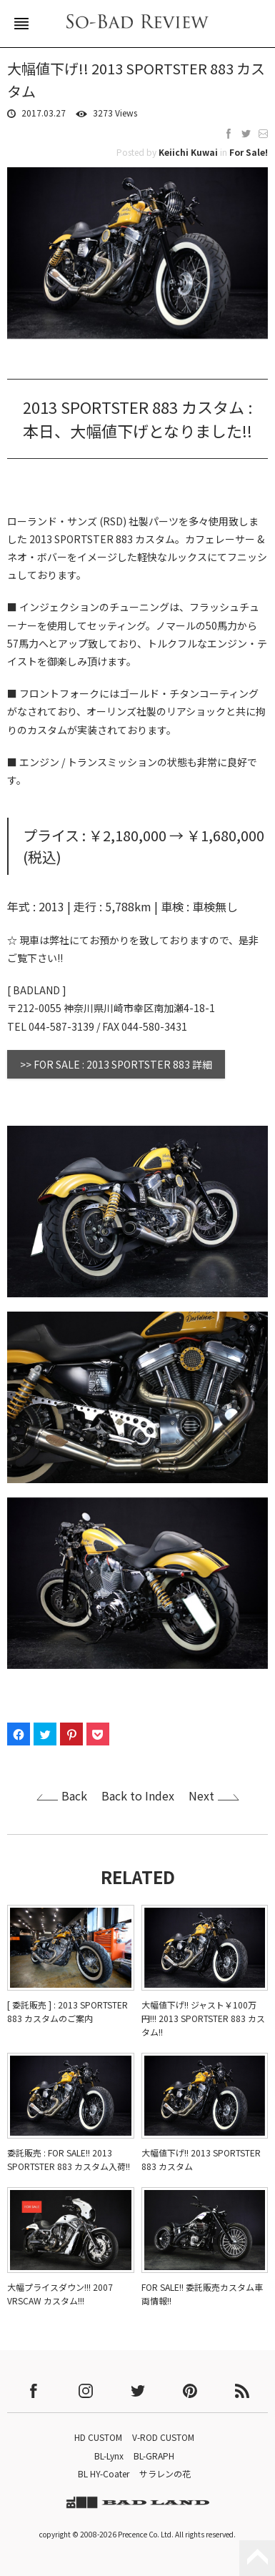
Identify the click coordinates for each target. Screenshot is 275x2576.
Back (74, 1795)
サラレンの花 (165, 2473)
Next (201, 1795)
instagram (86, 2391)
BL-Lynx (109, 2455)
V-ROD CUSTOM (163, 2437)
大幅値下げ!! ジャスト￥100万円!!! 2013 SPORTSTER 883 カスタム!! (203, 2018)
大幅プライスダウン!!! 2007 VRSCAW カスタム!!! (60, 2294)
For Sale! (248, 152)
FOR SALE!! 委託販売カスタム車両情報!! (202, 2294)
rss (242, 2391)
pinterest (190, 2391)
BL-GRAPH (154, 2455)
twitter (138, 2391)
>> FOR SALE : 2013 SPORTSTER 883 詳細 (116, 1064)
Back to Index (137, 1795)
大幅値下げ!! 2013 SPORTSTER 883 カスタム (201, 2159)
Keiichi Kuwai (188, 152)
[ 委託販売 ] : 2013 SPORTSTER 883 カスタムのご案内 (67, 2011)
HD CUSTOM (98, 2437)
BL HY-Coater (103, 2473)
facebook (33, 2391)
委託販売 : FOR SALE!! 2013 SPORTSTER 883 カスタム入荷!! (68, 2159)
